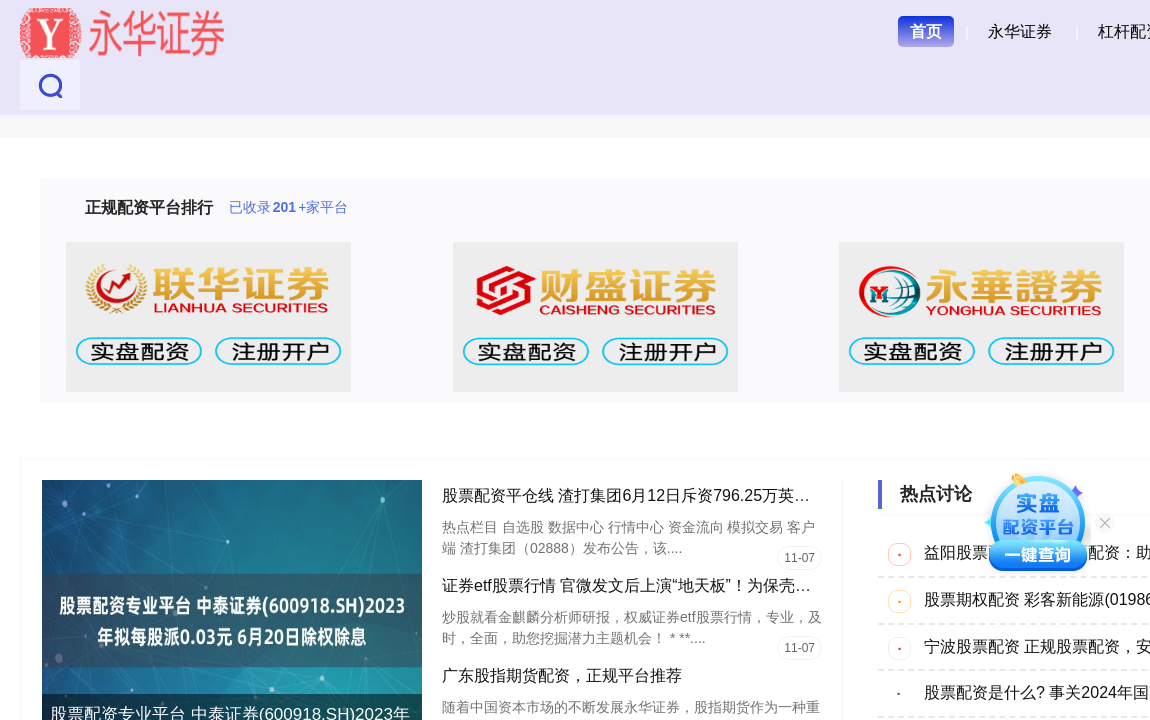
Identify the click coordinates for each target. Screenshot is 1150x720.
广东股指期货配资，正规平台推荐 (562, 675)
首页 (926, 31)
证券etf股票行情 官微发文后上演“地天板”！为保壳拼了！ (642, 585)
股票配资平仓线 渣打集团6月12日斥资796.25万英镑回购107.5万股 (678, 495)
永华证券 (1020, 31)
